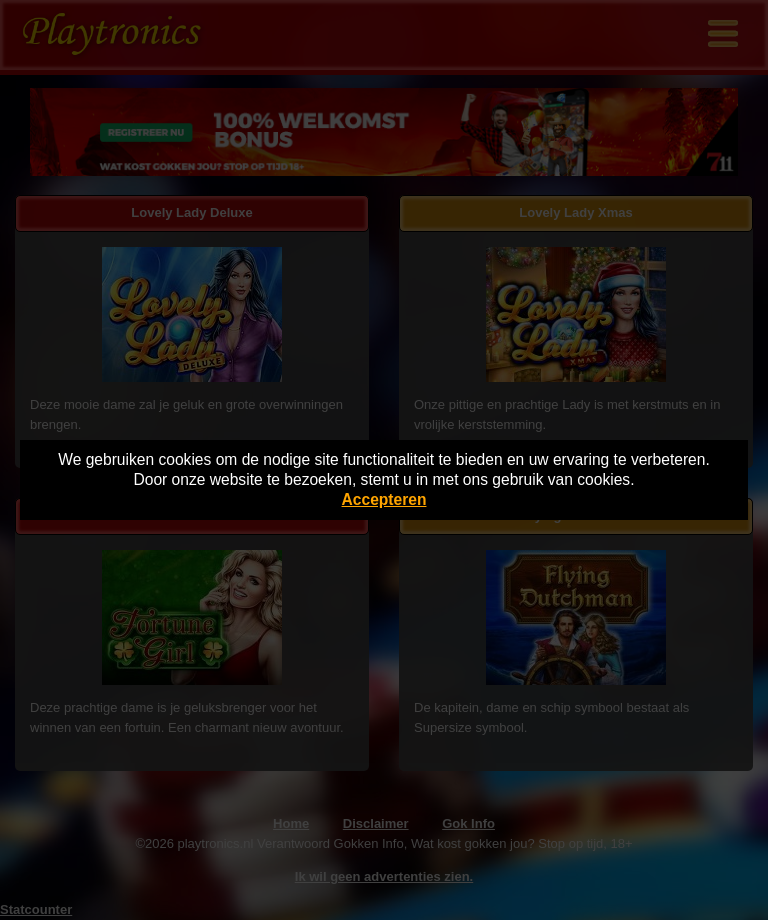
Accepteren (384, 499)
